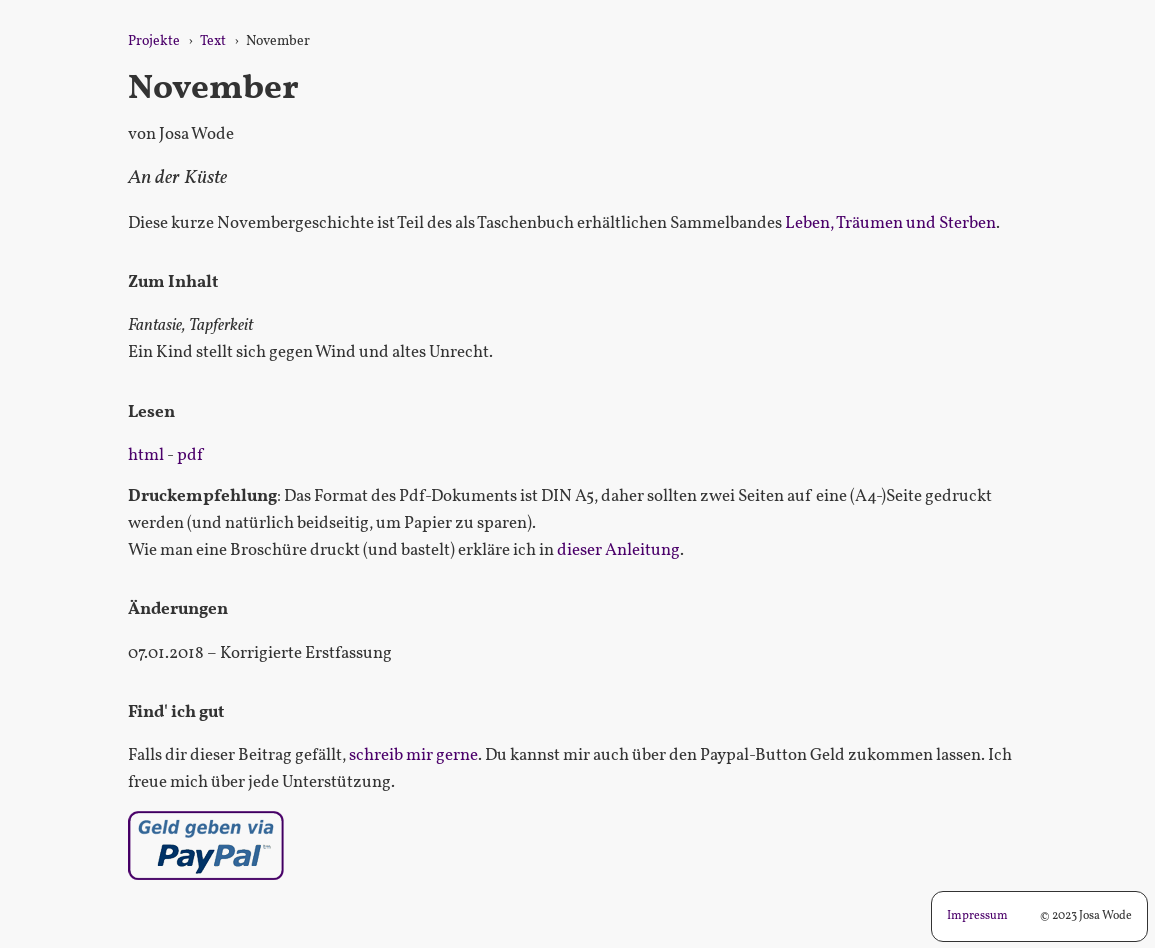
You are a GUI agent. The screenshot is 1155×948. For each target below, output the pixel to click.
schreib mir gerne (413, 755)
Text (213, 41)
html (146, 455)
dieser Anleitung (618, 550)
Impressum (977, 916)
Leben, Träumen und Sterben (890, 223)
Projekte (154, 41)
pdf (190, 455)
